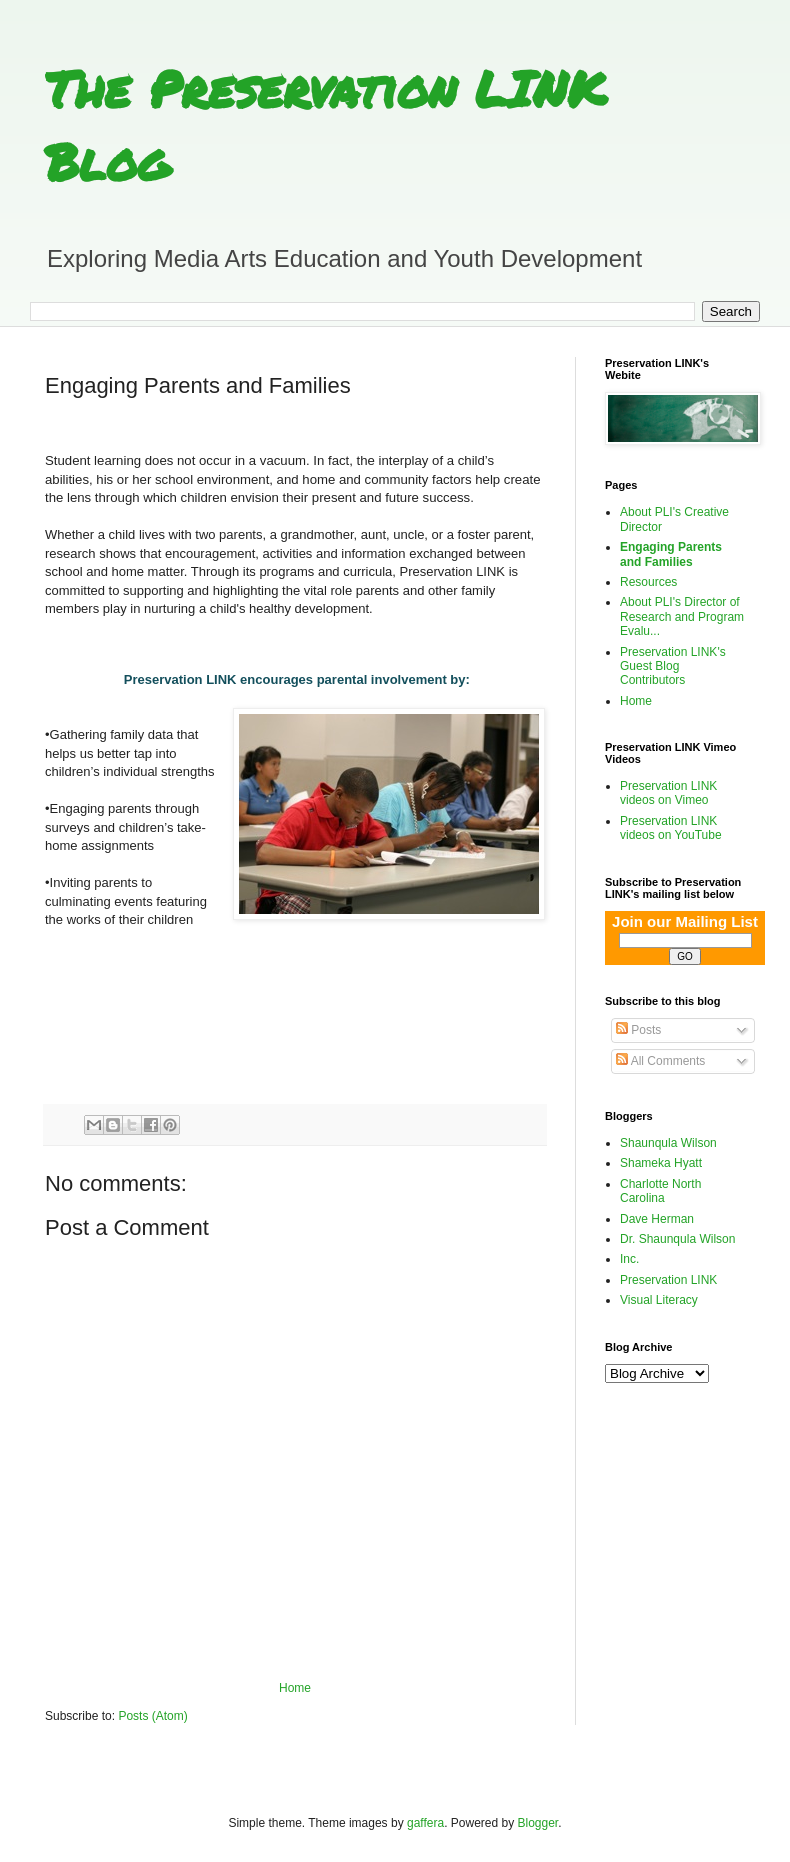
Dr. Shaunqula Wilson (677, 1239)
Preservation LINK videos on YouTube (671, 828)
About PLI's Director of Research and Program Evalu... (682, 616)
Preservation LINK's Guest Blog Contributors (673, 666)
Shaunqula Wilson (668, 1143)
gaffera (425, 1823)
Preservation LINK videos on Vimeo (668, 793)
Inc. (629, 1259)
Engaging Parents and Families (671, 554)
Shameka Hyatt (661, 1163)
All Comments (660, 1061)
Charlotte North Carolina (660, 1191)
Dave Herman (657, 1219)
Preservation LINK (668, 1280)
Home (295, 1688)
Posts (638, 1030)
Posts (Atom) (152, 1716)
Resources (648, 582)
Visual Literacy (659, 1300)
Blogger (538, 1823)
